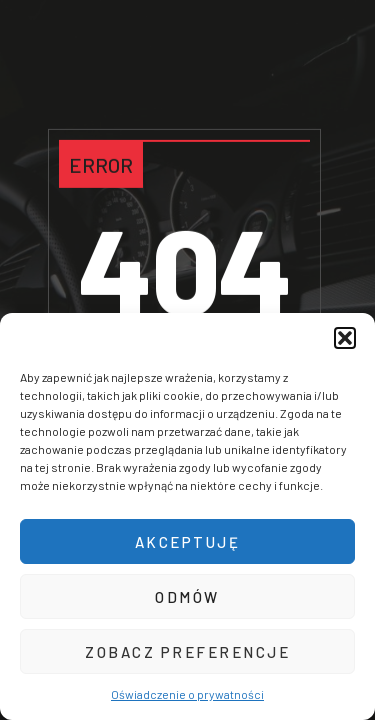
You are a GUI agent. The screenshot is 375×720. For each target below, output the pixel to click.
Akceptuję (188, 542)
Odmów (187, 597)
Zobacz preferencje (187, 652)
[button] (345, 338)
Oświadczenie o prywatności (187, 694)
